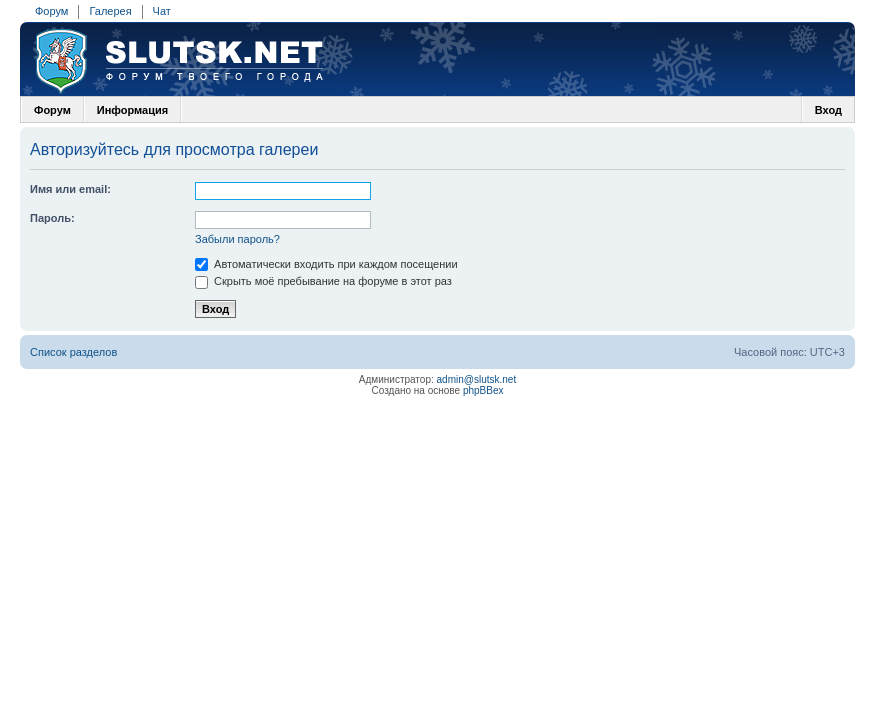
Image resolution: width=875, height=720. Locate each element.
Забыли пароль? (237, 239)
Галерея (110, 11)
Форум (51, 11)
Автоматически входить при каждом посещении (326, 264)
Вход (828, 110)
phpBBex (483, 390)
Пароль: (52, 218)
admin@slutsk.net (477, 379)
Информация (132, 110)
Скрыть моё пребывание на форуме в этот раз (323, 281)
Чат (162, 11)
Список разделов (73, 352)
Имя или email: (70, 189)
